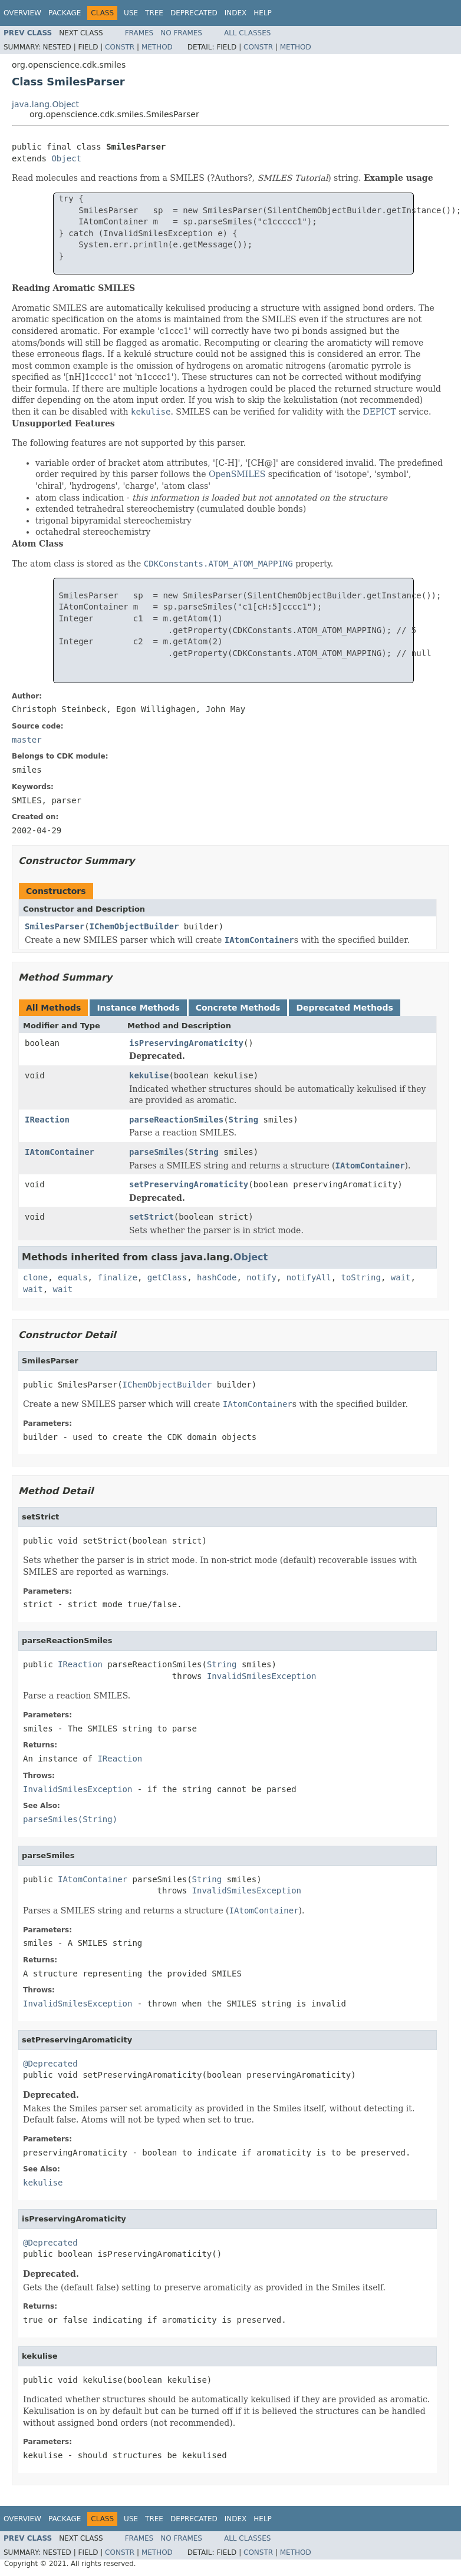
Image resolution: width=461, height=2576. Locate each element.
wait (401, 1277)
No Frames (181, 33)
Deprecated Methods (344, 1007)
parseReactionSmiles (176, 1119)
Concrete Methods (238, 1007)
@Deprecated (50, 2063)
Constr (119, 47)
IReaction (47, 1119)
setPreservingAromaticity (188, 1184)
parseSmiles (156, 1152)
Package (64, 13)
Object (66, 158)
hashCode (216, 1277)
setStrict (151, 1216)
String (244, 1119)
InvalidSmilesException (261, 1676)
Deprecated (194, 13)
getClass (167, 1277)
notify (261, 1277)
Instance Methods (138, 1007)
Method (157, 47)
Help (262, 13)
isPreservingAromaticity (186, 1043)
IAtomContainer (59, 1152)
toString (361, 1277)
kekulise (149, 1075)
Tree (154, 13)
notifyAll (309, 1277)
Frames (139, 33)
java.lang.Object (45, 104)
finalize (117, 1277)
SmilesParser (54, 926)
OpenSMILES (237, 474)
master (27, 739)
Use (131, 13)
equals (73, 1277)
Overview (22, 13)
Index (236, 13)
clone (35, 1277)
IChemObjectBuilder (134, 926)
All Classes (247, 33)
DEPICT (379, 411)
